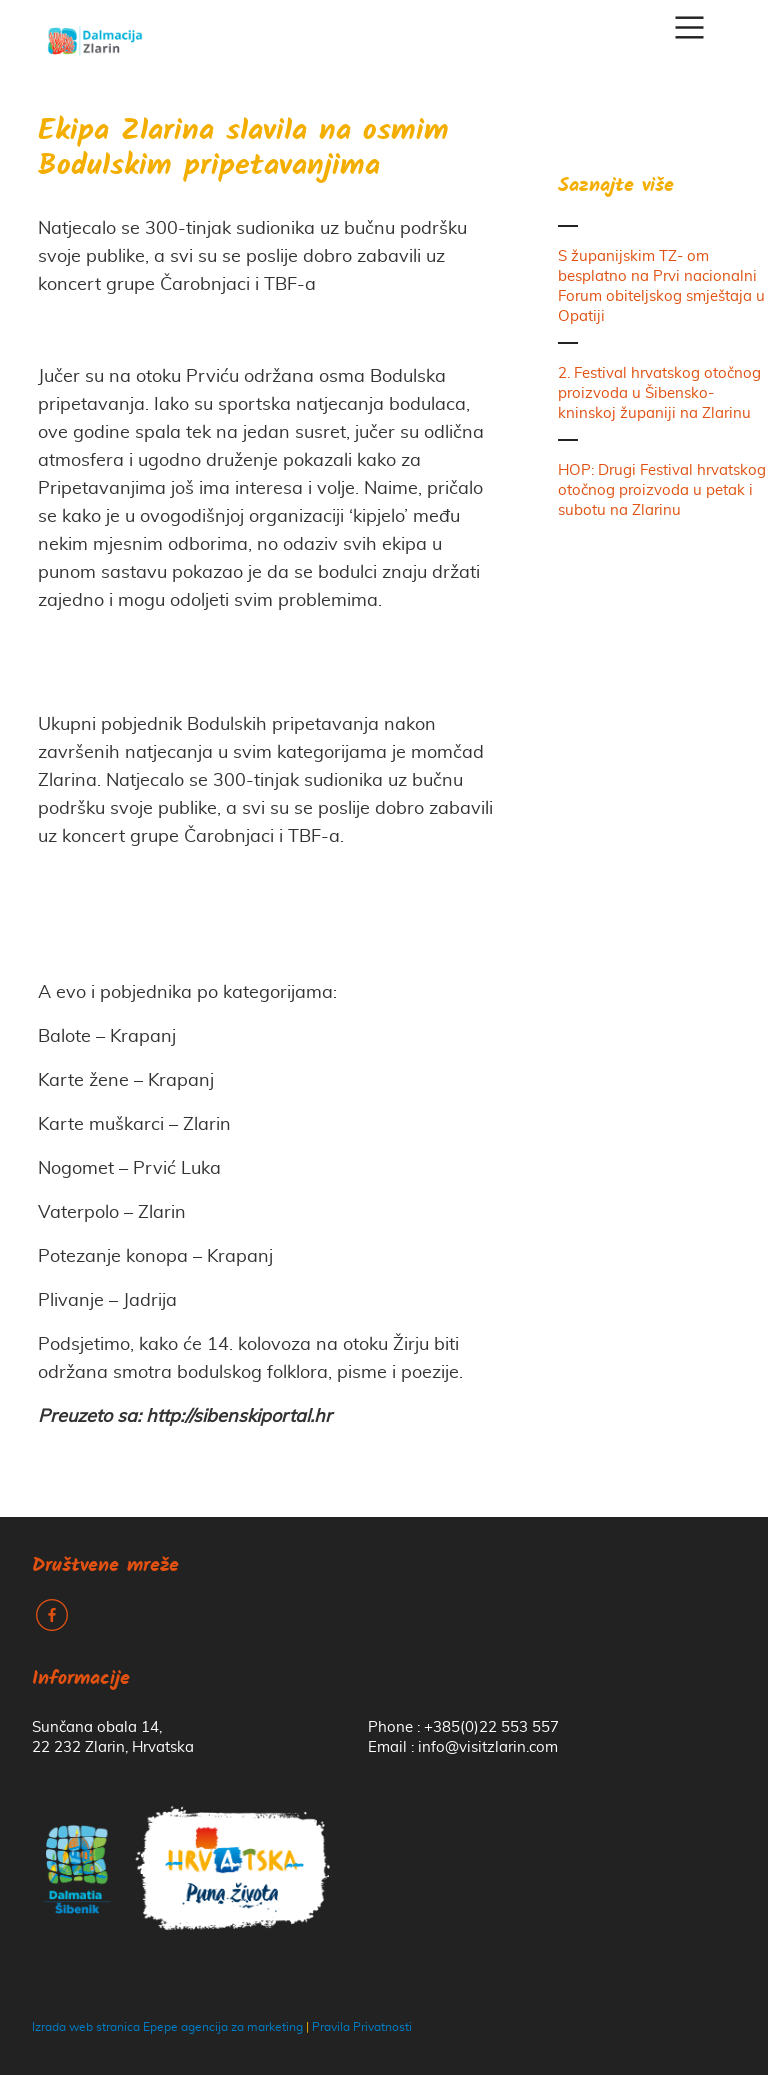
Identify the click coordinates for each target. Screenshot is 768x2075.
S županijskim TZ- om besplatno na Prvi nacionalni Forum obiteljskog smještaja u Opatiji (661, 286)
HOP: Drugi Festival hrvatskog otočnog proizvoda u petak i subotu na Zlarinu (662, 490)
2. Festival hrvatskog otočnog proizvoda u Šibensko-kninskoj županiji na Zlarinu (659, 393)
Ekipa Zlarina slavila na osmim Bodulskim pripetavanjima (243, 150)
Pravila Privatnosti (362, 2027)
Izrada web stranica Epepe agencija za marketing (167, 2027)
